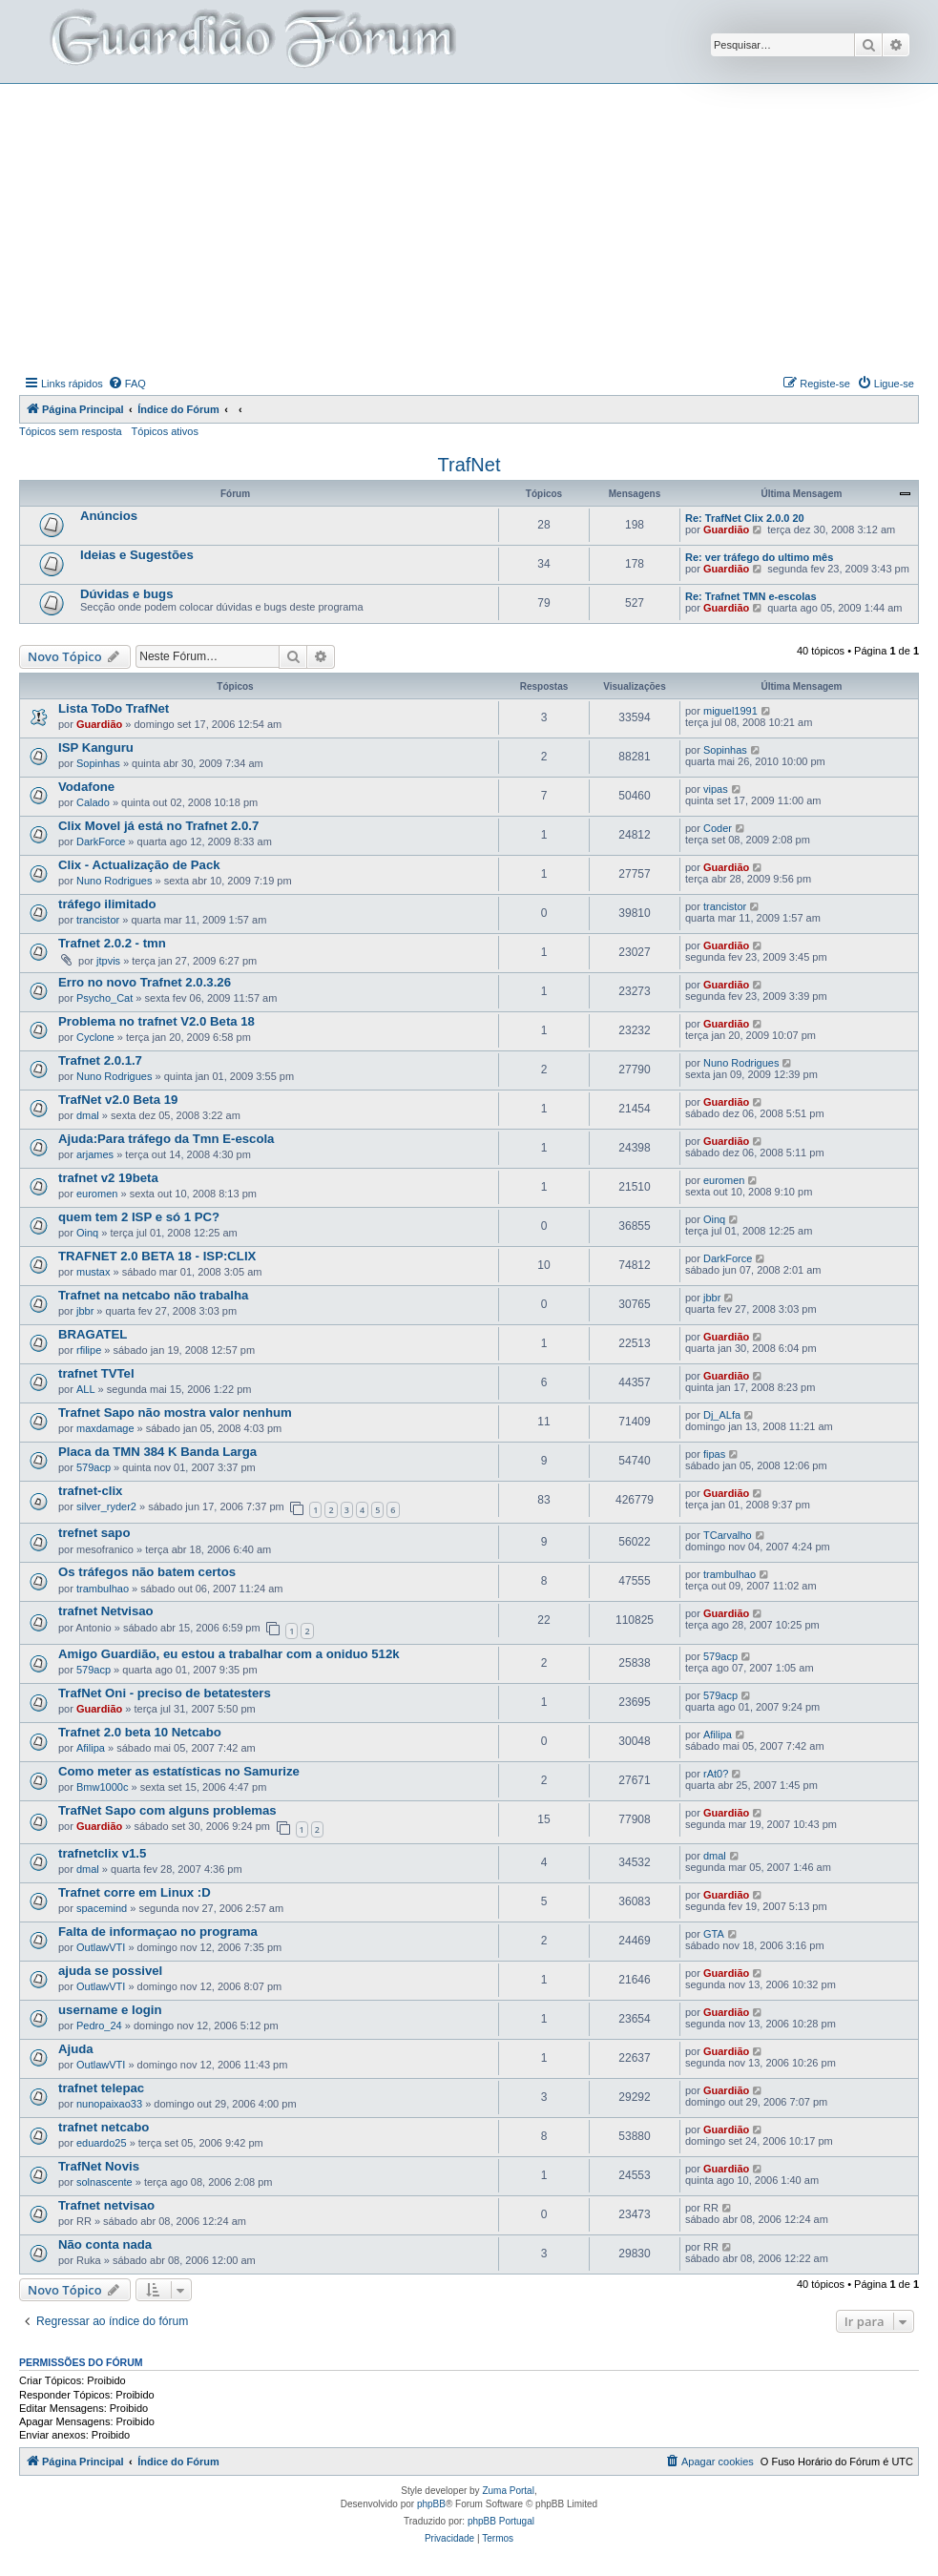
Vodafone (86, 786)
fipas (714, 1454)
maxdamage (105, 1428)
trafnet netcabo (103, 2127)
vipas (715, 789)
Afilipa (90, 1748)
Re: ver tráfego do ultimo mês (759, 557)
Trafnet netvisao (106, 2205)
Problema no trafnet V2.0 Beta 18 (156, 1021)
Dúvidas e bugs (126, 594)
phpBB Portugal (501, 2521)
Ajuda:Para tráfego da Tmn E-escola (166, 1139)
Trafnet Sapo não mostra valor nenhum (175, 1412)
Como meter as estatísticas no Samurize (179, 1771)
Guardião (726, 529)
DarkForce (100, 841)
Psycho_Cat (104, 998)
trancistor (97, 919)
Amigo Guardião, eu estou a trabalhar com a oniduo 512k (229, 1654)
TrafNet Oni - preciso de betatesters (164, 1693)
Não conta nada (105, 2244)
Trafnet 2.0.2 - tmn (112, 943)
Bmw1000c (102, 1787)
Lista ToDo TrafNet (113, 708)
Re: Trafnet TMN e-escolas (751, 596)
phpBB (431, 2504)
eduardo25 (101, 2143)
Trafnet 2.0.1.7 (100, 1060)
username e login (109, 2010)
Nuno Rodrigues (114, 880)
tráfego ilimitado (107, 904)
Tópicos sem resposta (70, 431)
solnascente (104, 2182)
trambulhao (102, 1588)
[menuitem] (127, 383)
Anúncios (108, 516)
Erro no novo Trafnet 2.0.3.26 (144, 982)
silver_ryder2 (106, 1506)
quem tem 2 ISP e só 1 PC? (138, 1217)
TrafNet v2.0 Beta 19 (117, 1099)
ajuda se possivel (110, 1970)
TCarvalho (727, 1535)
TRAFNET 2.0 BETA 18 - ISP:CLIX (157, 1256)
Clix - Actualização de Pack (139, 865)
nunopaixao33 (109, 2103)
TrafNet (469, 464)
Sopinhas (98, 763)
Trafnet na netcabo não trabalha (153, 1295)
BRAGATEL (92, 1334)
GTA (713, 1934)
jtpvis (108, 960)
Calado (93, 802)
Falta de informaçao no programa (158, 1931)
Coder (717, 828)
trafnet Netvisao (106, 1611)
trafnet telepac (101, 2088)
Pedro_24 (99, 2025)
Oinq (87, 1232)
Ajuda (76, 2049)
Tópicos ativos (165, 431)
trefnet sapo (94, 1533)
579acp (93, 1467)
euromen (96, 1193)
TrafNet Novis (98, 2166)
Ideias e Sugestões (137, 555)
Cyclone (95, 1037)
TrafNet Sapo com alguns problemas (167, 1810)
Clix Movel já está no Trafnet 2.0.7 (158, 826)
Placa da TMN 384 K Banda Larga (157, 1451)
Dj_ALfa (721, 1415)
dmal (87, 1115)
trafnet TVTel (96, 1373)
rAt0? (715, 1773)
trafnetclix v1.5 (102, 1853)
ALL (85, 1389)
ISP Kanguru (96, 747)
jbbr (85, 1311)
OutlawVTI (100, 1947)
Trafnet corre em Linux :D (134, 1892)
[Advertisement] (478, 227)
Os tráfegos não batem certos (147, 1572)
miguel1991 (730, 711)
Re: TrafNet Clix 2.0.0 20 (744, 518)
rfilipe (88, 1350)
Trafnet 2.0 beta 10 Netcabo (139, 1732)
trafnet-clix (90, 1491)
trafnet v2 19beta (108, 1178)
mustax (93, 1272)
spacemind (101, 1908)
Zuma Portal (507, 2490)
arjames (95, 1154)
